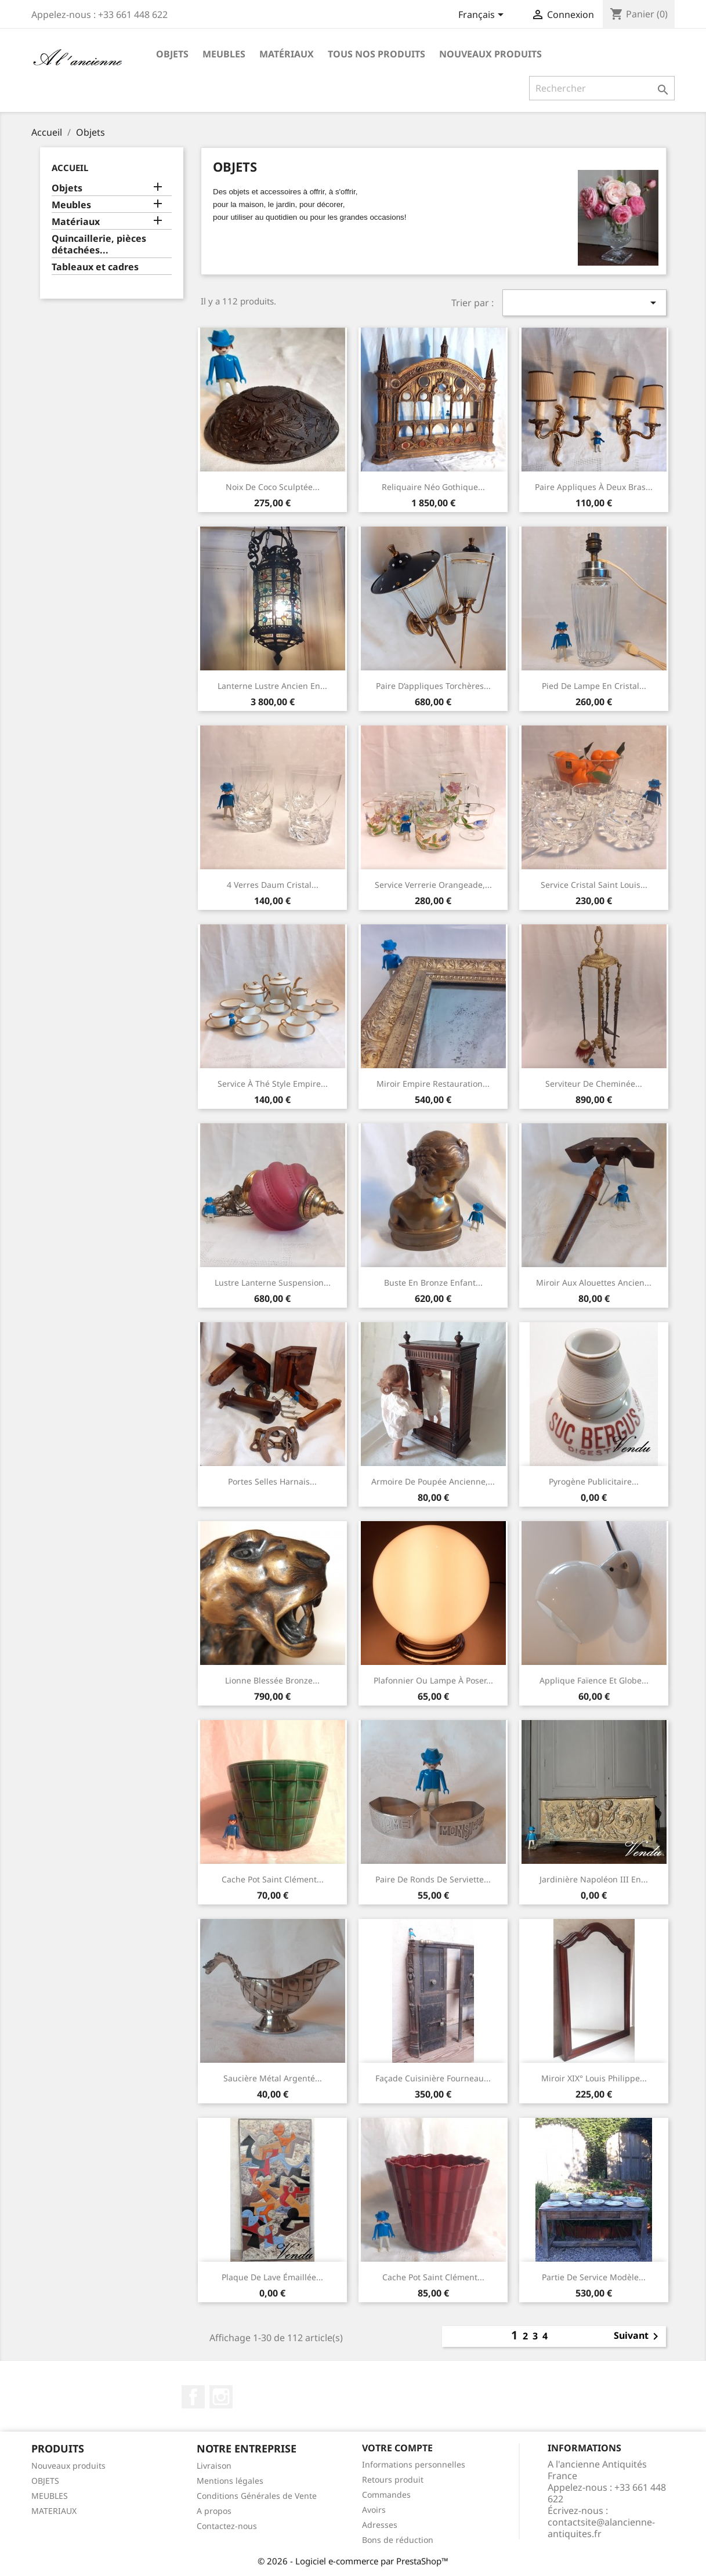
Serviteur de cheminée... (593, 1083)
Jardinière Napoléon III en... (594, 1879)
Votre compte (397, 2447)
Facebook (193, 2396)
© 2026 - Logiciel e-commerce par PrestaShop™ (353, 2561)
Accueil (70, 167)
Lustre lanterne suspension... (273, 1282)
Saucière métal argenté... (272, 2078)
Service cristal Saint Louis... (594, 884)
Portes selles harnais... (272, 1481)
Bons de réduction (397, 2539)
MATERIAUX (54, 2510)
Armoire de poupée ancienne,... (433, 1481)
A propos (214, 2510)
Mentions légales (230, 2480)
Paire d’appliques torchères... (433, 685)
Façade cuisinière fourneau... (433, 2078)
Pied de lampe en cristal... (594, 685)
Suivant (638, 2336)
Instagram (221, 2396)
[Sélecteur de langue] (483, 16)
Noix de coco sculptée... (273, 486)
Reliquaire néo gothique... (433, 486)
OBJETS (45, 2480)
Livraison (214, 2465)
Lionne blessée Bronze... (272, 1680)
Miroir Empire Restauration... (433, 1083)
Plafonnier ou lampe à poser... (433, 1680)
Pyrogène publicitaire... (594, 1481)
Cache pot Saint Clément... (273, 1879)
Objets (172, 54)
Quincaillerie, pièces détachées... (99, 244)
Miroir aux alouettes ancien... (593, 1282)
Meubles (223, 54)
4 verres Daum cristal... (272, 884)
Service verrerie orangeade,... (433, 884)
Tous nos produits (376, 54)
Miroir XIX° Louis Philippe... (594, 2078)
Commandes (386, 2494)
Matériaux (286, 54)
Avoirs (374, 2509)
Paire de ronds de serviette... (433, 1879)
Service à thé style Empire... (273, 1083)
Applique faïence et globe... (594, 1680)
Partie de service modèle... (594, 2277)
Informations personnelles (413, 2464)
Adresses (379, 2524)
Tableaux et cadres (95, 267)
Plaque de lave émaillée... (272, 2277)
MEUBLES (49, 2495)
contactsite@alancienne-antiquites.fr (601, 2528)
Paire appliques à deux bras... (594, 486)
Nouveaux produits (490, 54)
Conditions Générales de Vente (257, 2495)
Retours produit (392, 2479)
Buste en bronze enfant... (433, 1282)
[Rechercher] (602, 88)
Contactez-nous (227, 2525)
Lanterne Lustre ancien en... (272, 685)
